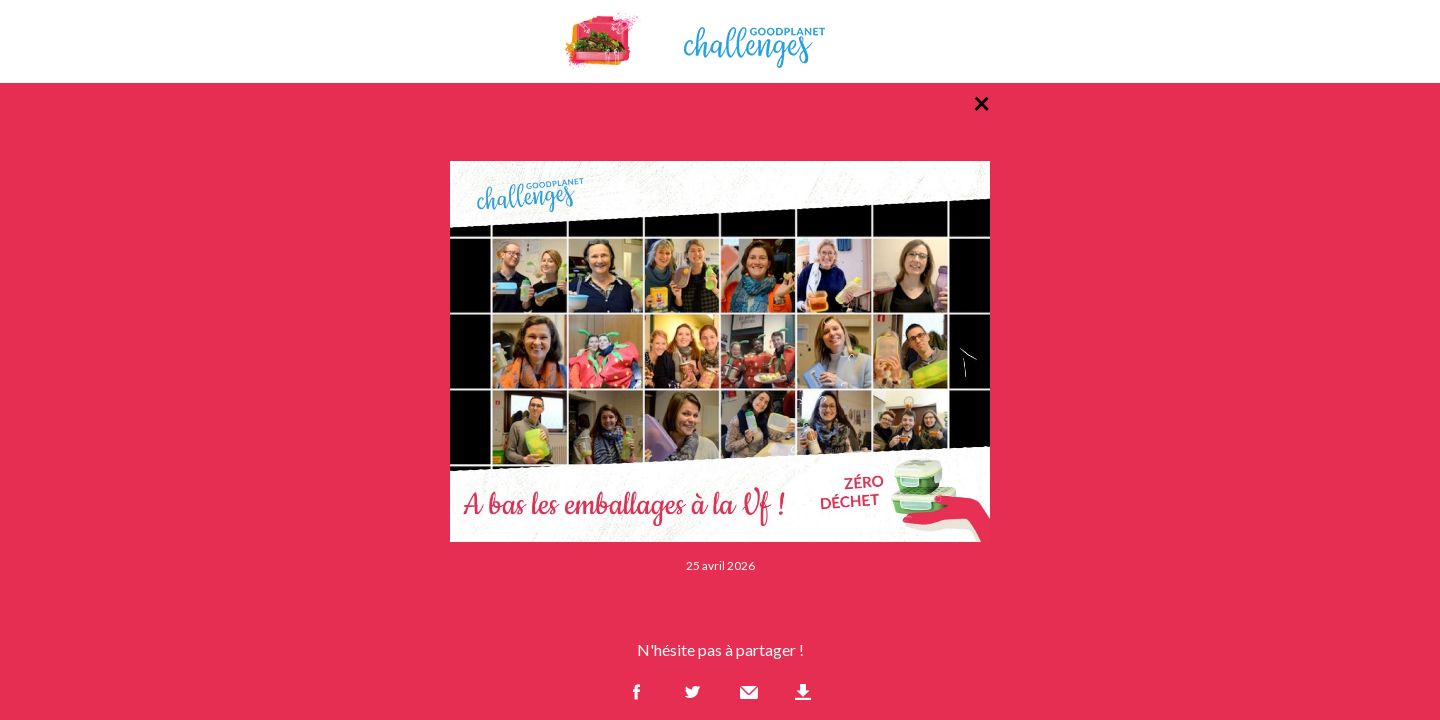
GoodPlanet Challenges (720, 41)
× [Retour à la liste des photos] (981, 102)
